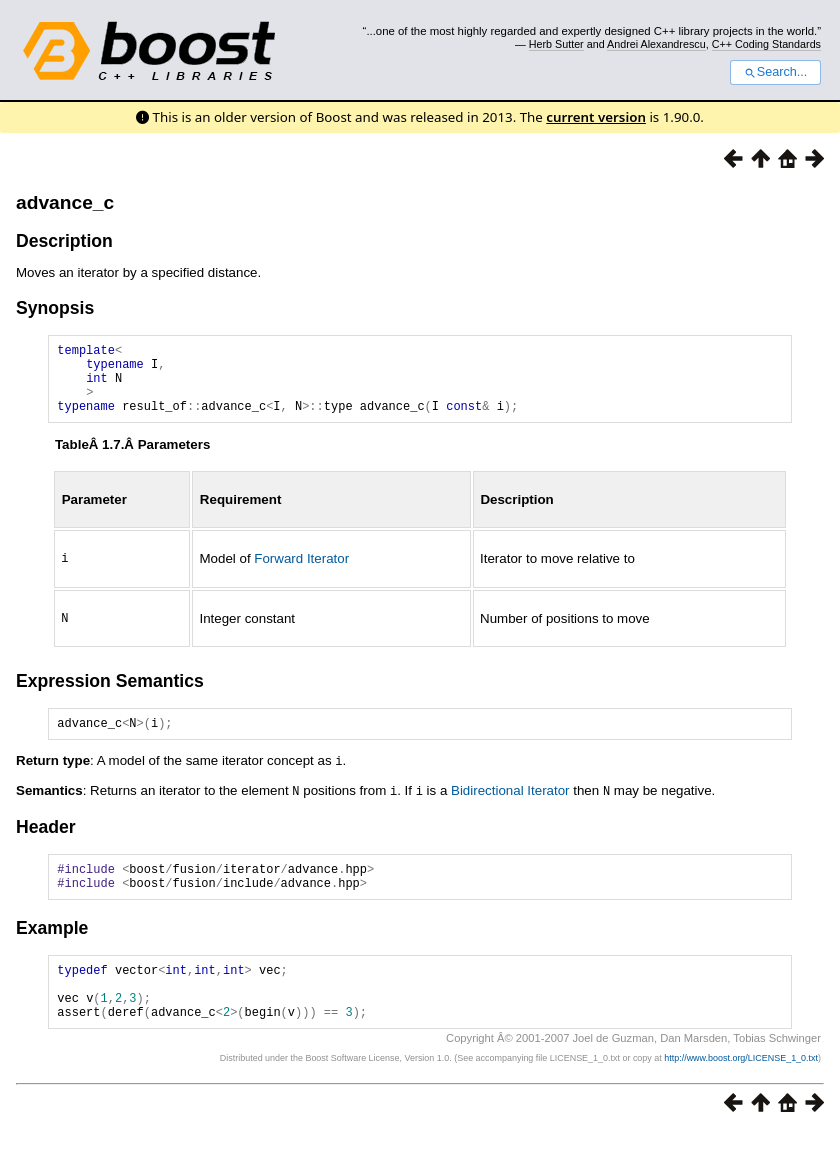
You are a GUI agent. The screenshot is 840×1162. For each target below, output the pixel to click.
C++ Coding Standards (766, 44)
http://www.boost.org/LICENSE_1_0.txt (741, 1088)
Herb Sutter (556, 44)
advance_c (65, 202)
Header (46, 839)
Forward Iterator (301, 572)
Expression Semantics (110, 693)
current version (596, 117)
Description (64, 241)
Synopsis (55, 308)
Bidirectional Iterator (510, 804)
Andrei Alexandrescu (656, 44)
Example (52, 946)
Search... (775, 72)
